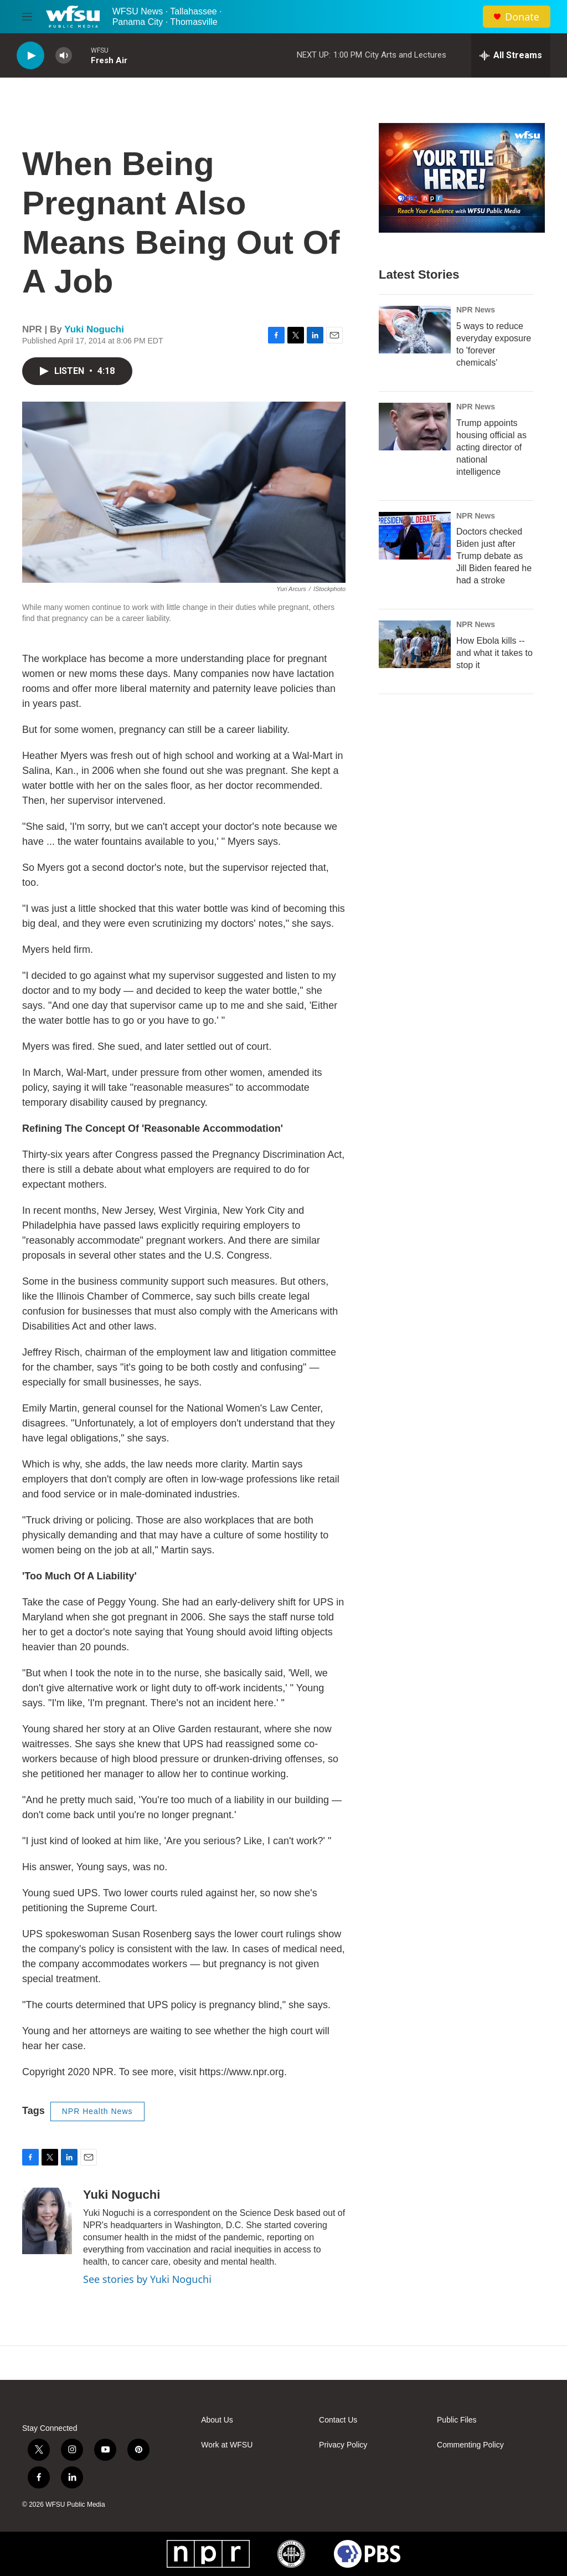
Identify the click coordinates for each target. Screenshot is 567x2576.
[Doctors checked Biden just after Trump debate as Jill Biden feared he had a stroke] (415, 536)
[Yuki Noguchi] (47, 2221)
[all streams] (510, 55)
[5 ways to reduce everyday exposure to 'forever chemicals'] (415, 329)
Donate (522, 17)
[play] (30, 55)
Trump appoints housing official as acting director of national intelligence (491, 447)
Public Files (457, 2420)
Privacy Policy (343, 2445)
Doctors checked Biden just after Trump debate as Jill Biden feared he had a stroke (494, 556)
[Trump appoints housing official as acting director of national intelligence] (415, 426)
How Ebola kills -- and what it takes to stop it (494, 653)
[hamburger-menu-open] (27, 17)
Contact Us (338, 2420)
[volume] (63, 55)
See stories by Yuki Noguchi (147, 2279)
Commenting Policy (470, 2445)
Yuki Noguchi (94, 329)
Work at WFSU (226, 2445)
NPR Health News (97, 2111)
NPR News (475, 309)
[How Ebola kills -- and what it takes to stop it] (415, 644)
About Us (217, 2420)
